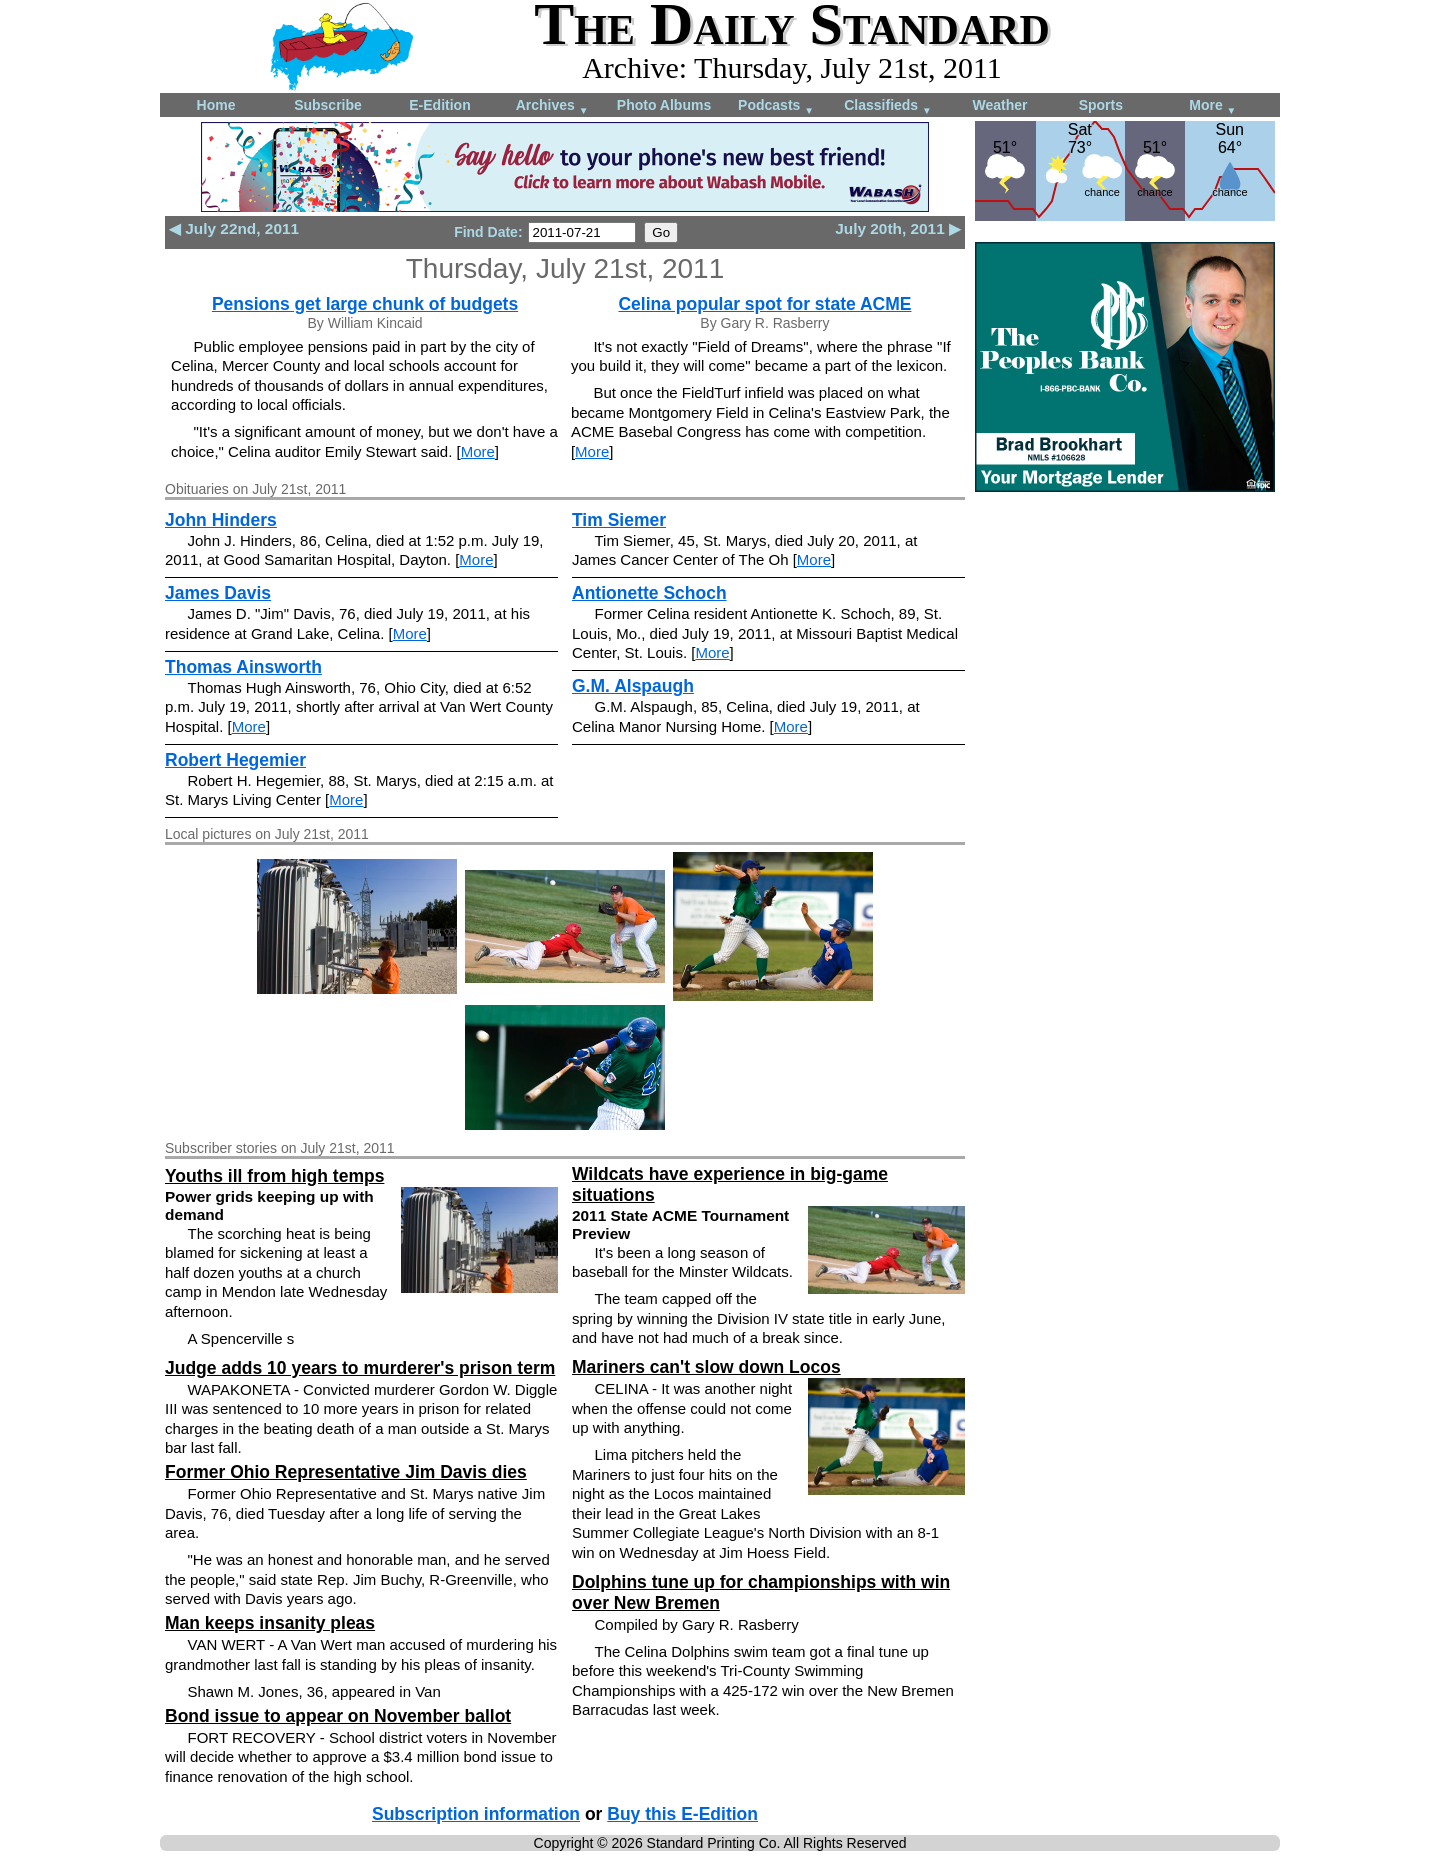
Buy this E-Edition (682, 1814)
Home (216, 105)
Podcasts (776, 106)
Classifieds (888, 106)
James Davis (218, 593)
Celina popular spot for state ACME (764, 304)
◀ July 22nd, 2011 (234, 228)
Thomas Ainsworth (243, 667)
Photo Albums (664, 105)
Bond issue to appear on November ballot (338, 1716)
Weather (1000, 105)
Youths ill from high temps (274, 1176)
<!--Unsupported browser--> (1125, 637)
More (1212, 106)
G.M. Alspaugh (633, 686)
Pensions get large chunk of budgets (365, 304)
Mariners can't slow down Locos (706, 1367)
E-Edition (439, 105)
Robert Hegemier (235, 760)
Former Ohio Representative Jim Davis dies (346, 1472)
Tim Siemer (619, 520)
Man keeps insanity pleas (270, 1623)
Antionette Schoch (649, 593)
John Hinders (221, 520)
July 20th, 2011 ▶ (898, 228)
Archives (552, 106)
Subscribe (328, 105)
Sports (1101, 105)
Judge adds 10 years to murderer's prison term (360, 1368)
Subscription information (476, 1814)
